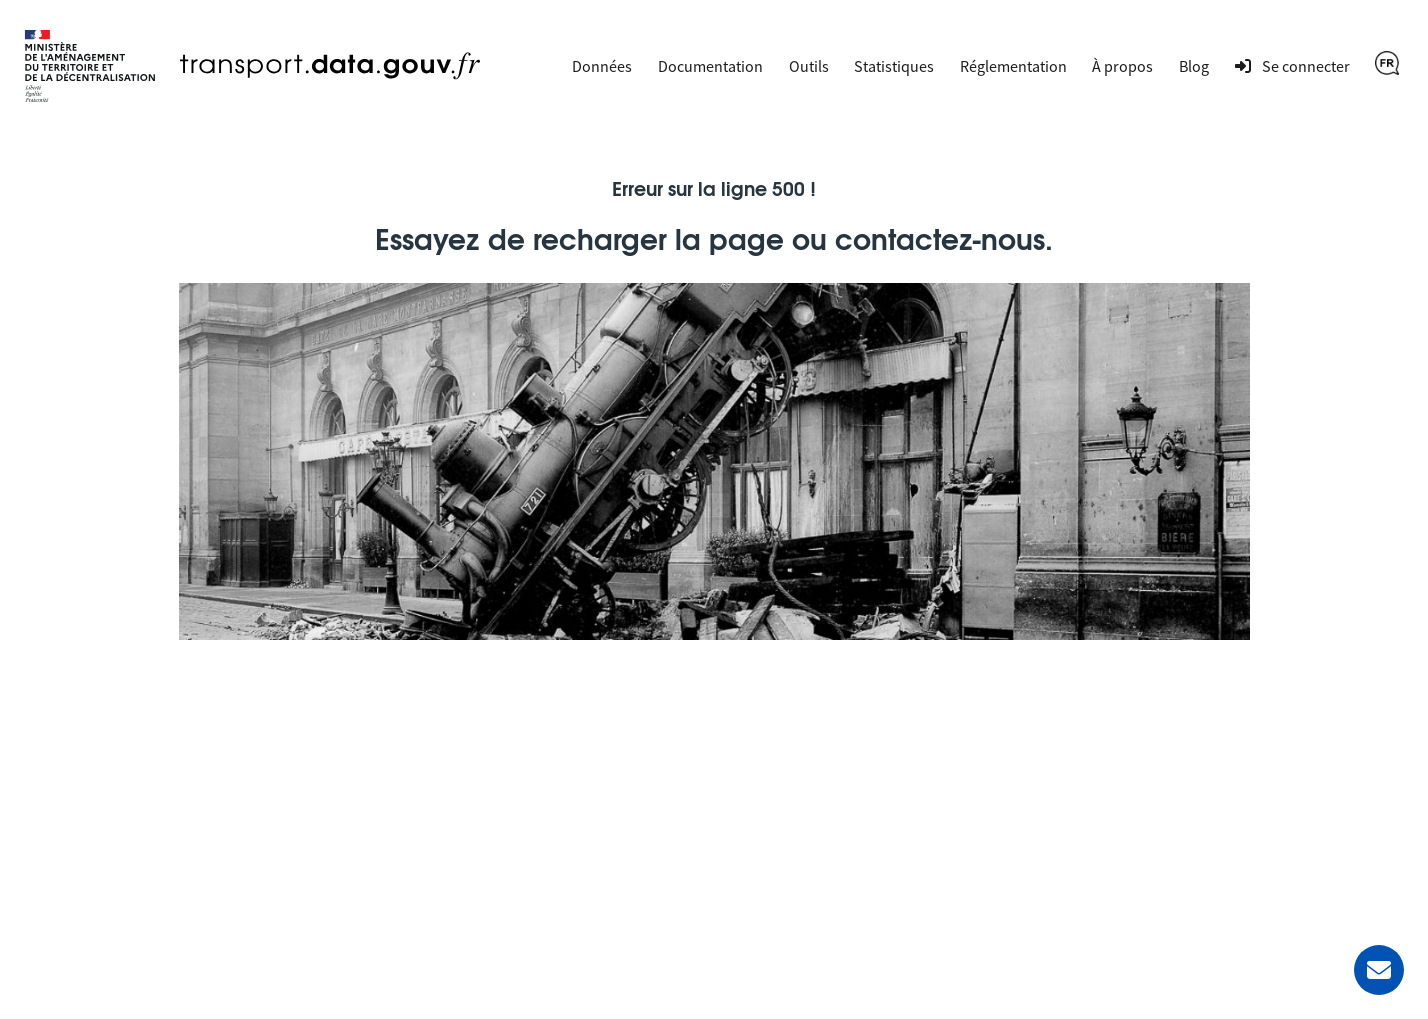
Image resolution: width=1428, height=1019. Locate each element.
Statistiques (894, 66)
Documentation (710, 66)
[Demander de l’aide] (1379, 970)
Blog (1194, 66)
